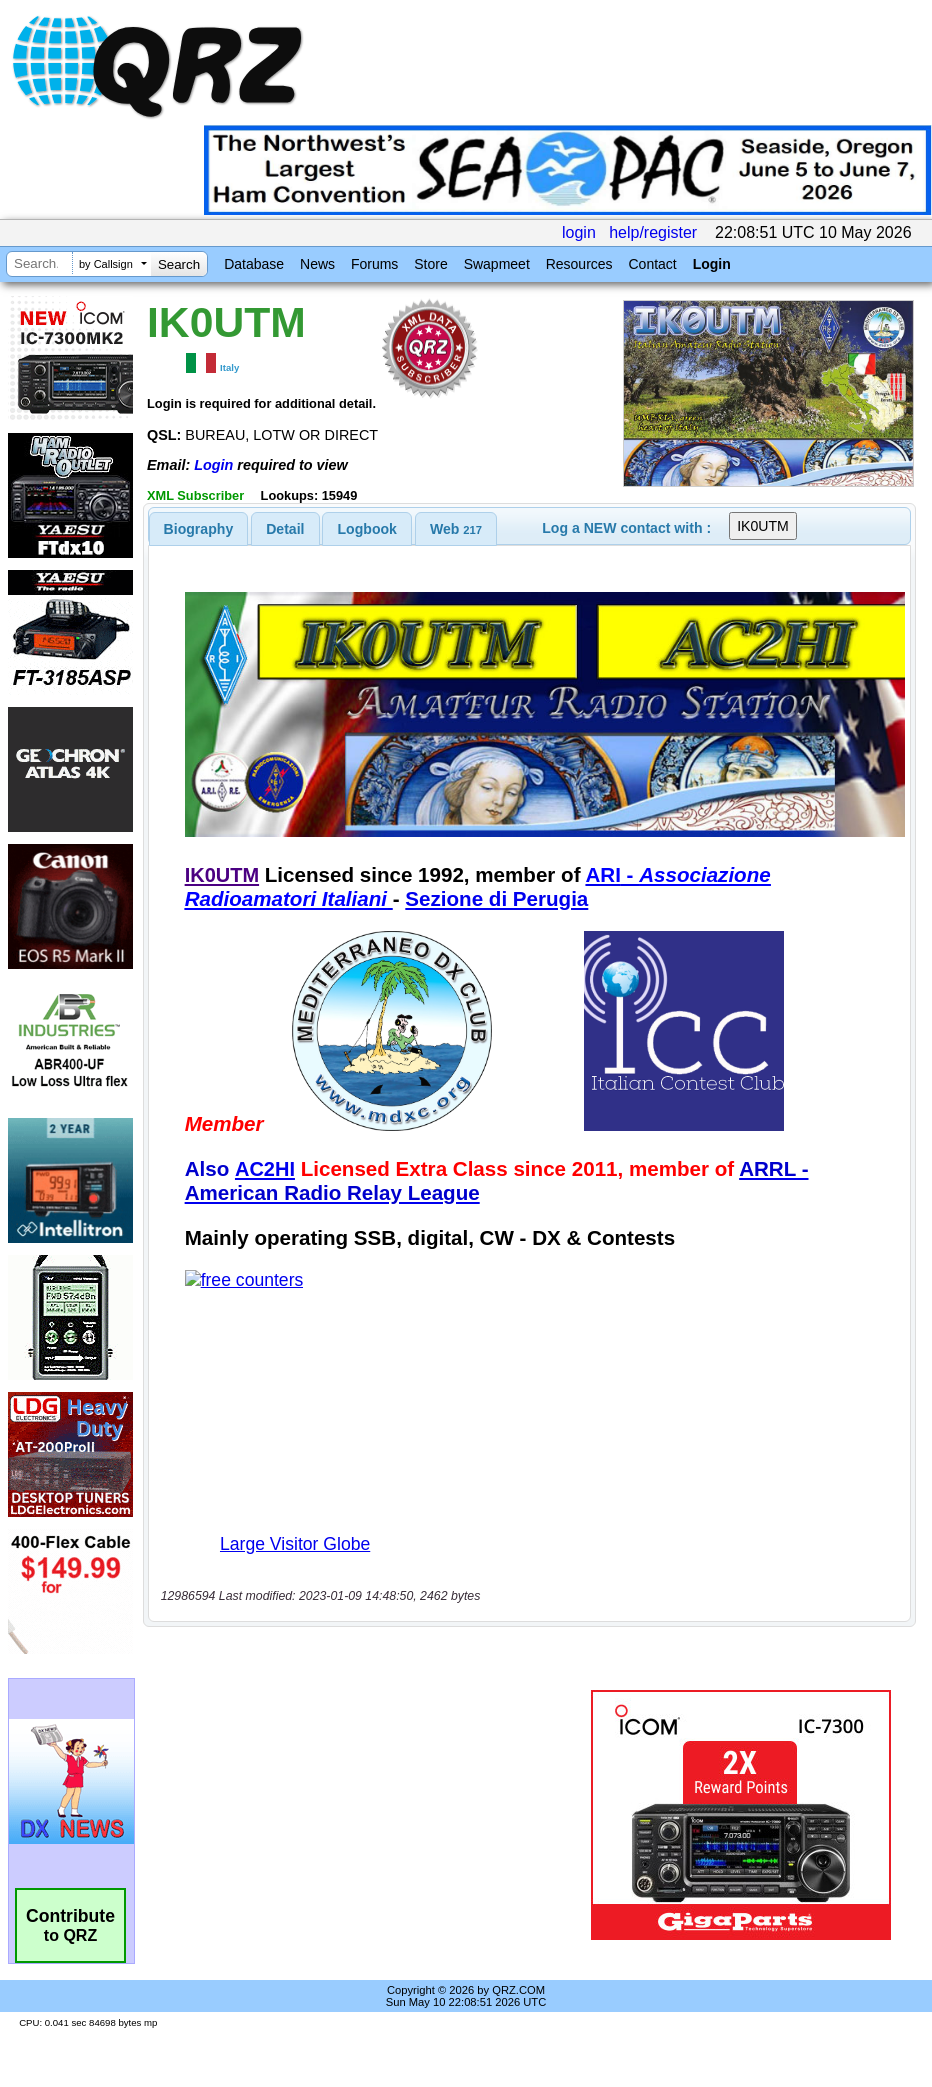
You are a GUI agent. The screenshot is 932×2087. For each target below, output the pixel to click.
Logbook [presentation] (367, 529)
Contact (652, 264)
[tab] (199, 529)
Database (254, 264)
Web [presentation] (456, 529)
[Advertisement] (371, 1815)
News (317, 264)
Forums (374, 264)
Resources (579, 264)
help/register (653, 232)
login (579, 232)
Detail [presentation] (285, 529)
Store (430, 264)
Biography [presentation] (199, 529)
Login (712, 264)
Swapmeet (497, 264)
